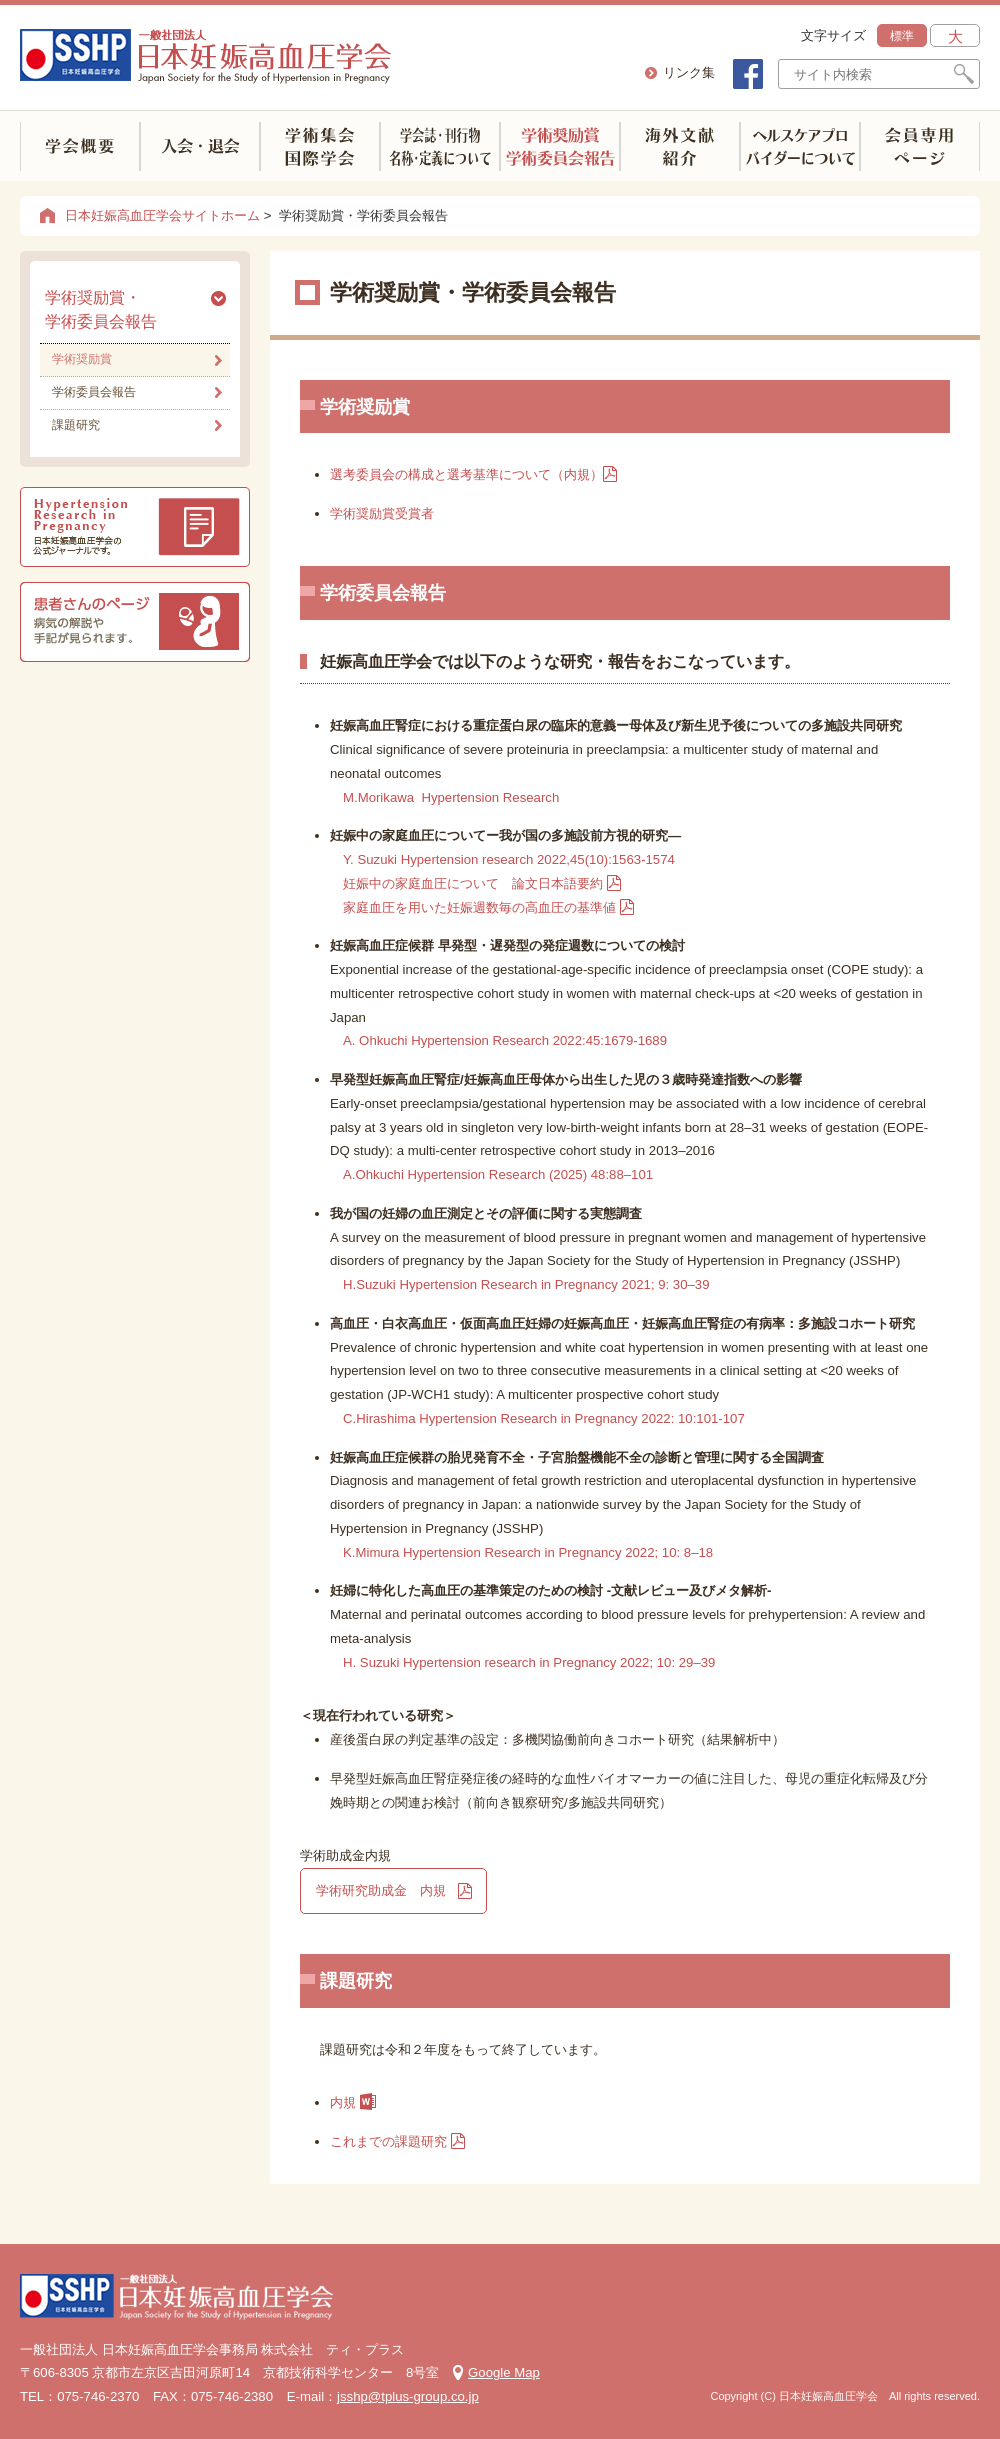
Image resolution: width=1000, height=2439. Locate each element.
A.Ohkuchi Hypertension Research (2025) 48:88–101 (498, 1174)
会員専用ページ (920, 146)
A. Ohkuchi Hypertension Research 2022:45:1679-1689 (505, 1040)
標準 (902, 36)
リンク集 (689, 72)
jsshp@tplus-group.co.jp (408, 2396)
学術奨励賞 (82, 359)
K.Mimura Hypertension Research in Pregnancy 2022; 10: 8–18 (528, 1552)
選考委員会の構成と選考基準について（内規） (480, 474)
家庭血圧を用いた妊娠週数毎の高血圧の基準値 (479, 907)
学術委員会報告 (94, 392)
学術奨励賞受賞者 (382, 513)
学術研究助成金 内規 (381, 1890)
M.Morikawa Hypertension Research (453, 797)
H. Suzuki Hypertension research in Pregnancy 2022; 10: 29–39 (529, 1662)
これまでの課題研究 (388, 2141)
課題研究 (76, 425)
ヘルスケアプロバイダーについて (800, 146)
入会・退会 (200, 146)
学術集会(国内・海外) (320, 146)
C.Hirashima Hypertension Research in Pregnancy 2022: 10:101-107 (544, 1418)
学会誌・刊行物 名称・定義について (440, 146)
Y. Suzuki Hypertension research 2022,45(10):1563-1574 (509, 859)
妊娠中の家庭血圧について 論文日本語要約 (473, 883)
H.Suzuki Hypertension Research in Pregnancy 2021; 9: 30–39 (526, 1284)
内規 (359, 2102)
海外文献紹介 (680, 146)
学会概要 (80, 146)
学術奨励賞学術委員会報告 (560, 146)
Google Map (504, 2372)
